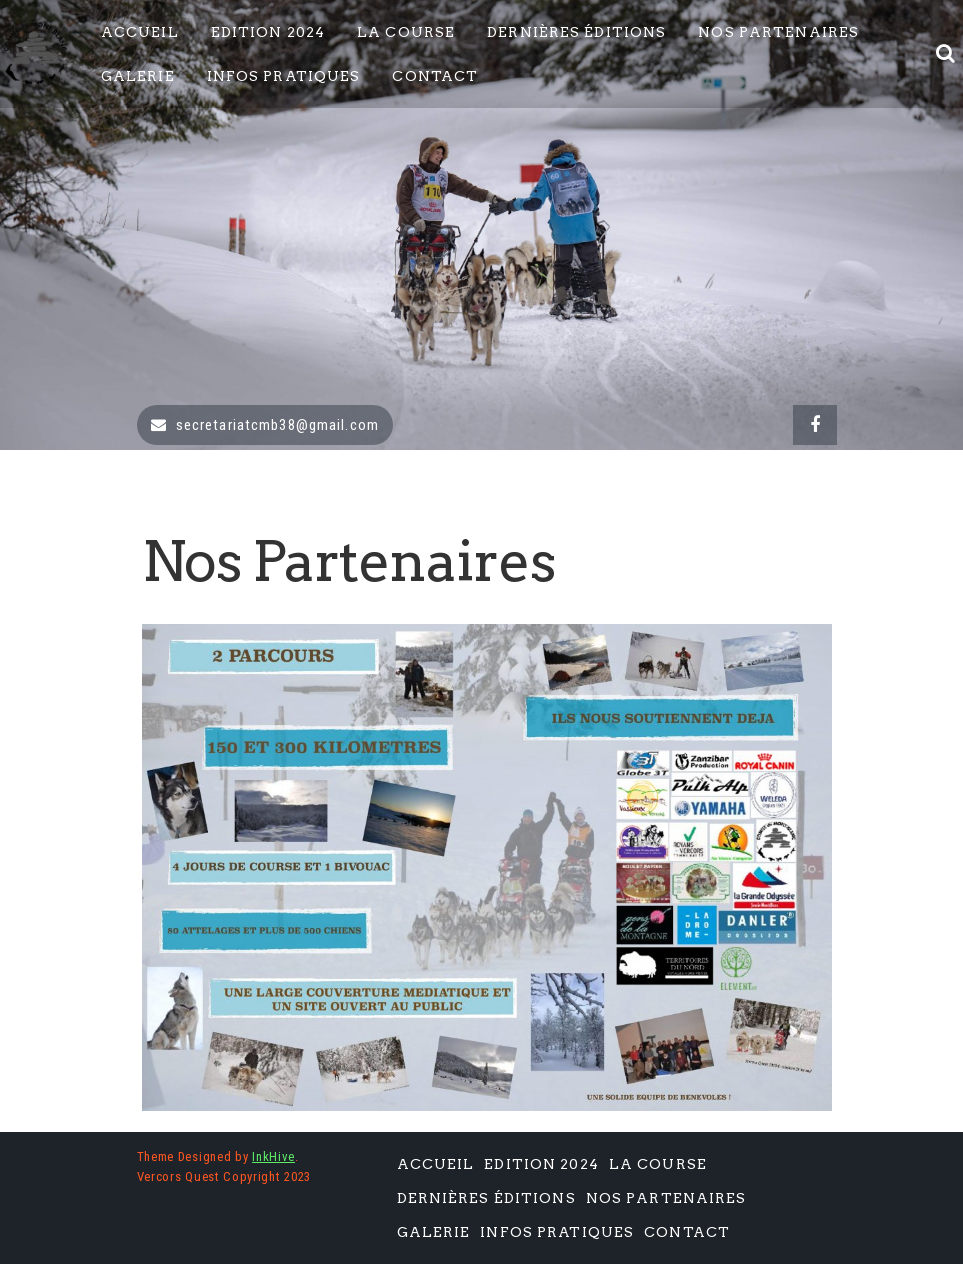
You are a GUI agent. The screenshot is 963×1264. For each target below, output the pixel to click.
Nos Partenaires (778, 32)
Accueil (140, 32)
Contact (435, 76)
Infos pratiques (284, 76)
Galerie (138, 76)
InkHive (273, 1156)
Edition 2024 (268, 32)
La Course (406, 32)
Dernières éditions (576, 32)
